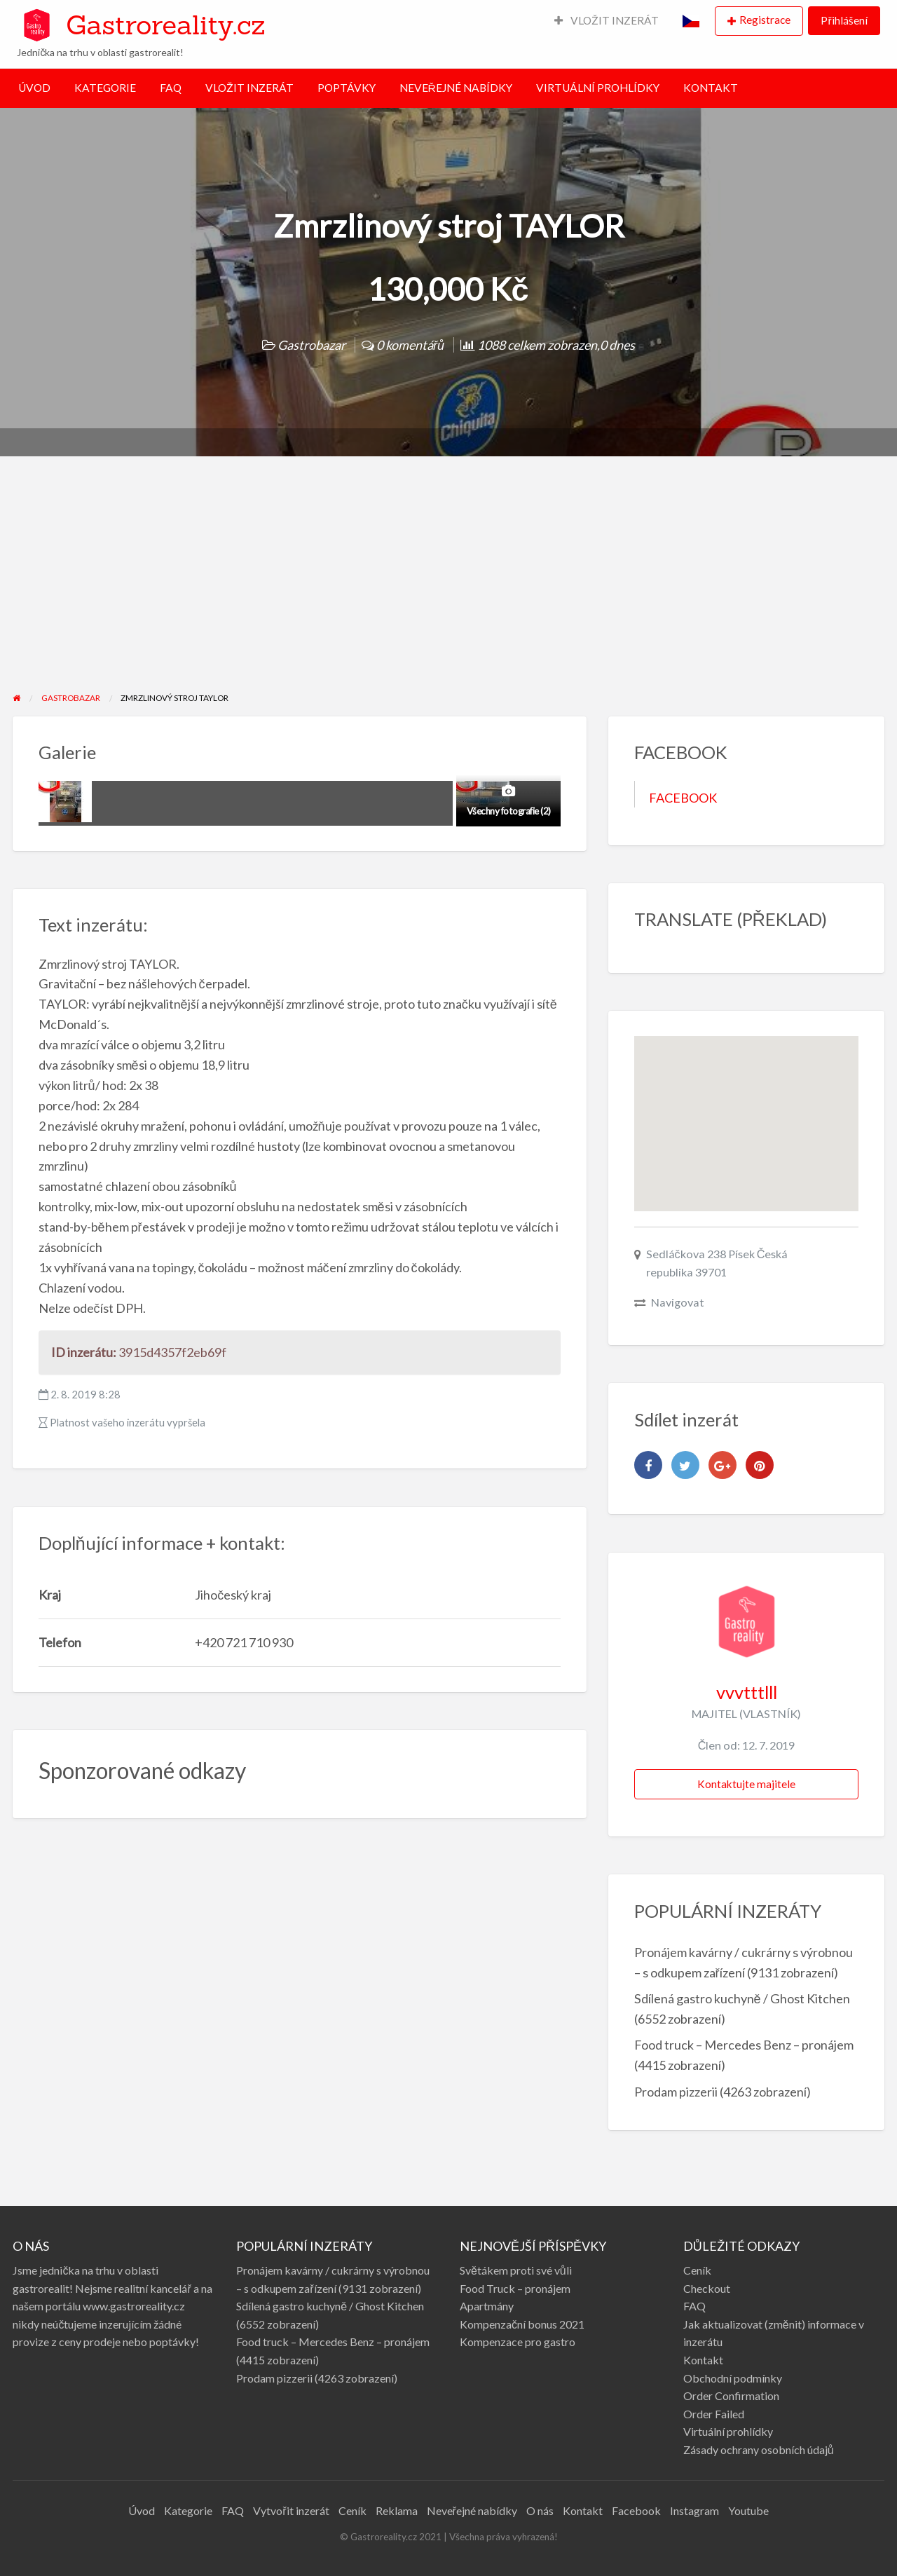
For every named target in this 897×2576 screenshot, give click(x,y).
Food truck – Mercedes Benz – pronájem (744, 2044)
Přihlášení (844, 20)
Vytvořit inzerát (291, 2510)
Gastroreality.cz (165, 24)
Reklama (397, 2510)
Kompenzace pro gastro (517, 2341)
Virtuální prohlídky (728, 2431)
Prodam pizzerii (676, 2091)
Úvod (141, 2510)
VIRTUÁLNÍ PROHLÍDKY (597, 87)
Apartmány (487, 2305)
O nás (540, 2510)
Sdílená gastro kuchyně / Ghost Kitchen (742, 1998)
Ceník (697, 2270)
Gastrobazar (311, 345)
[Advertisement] (448, 586)
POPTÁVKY (346, 87)
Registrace (764, 19)
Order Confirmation (731, 2395)
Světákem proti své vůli (516, 2270)
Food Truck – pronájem (515, 2288)
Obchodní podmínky (732, 2378)
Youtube (748, 2510)
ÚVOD (34, 87)
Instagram (694, 2510)
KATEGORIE (105, 87)
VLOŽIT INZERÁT (606, 20)
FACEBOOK (683, 797)
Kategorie (188, 2510)
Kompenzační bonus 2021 (522, 2324)
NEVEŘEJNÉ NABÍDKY (455, 87)
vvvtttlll (746, 1692)
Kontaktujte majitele (746, 1784)
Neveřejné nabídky (472, 2510)
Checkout (706, 2288)
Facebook (636, 2510)
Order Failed (713, 2413)
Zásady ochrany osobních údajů (758, 2449)
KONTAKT (710, 87)
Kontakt (703, 2359)
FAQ (171, 87)
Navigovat (677, 1302)
